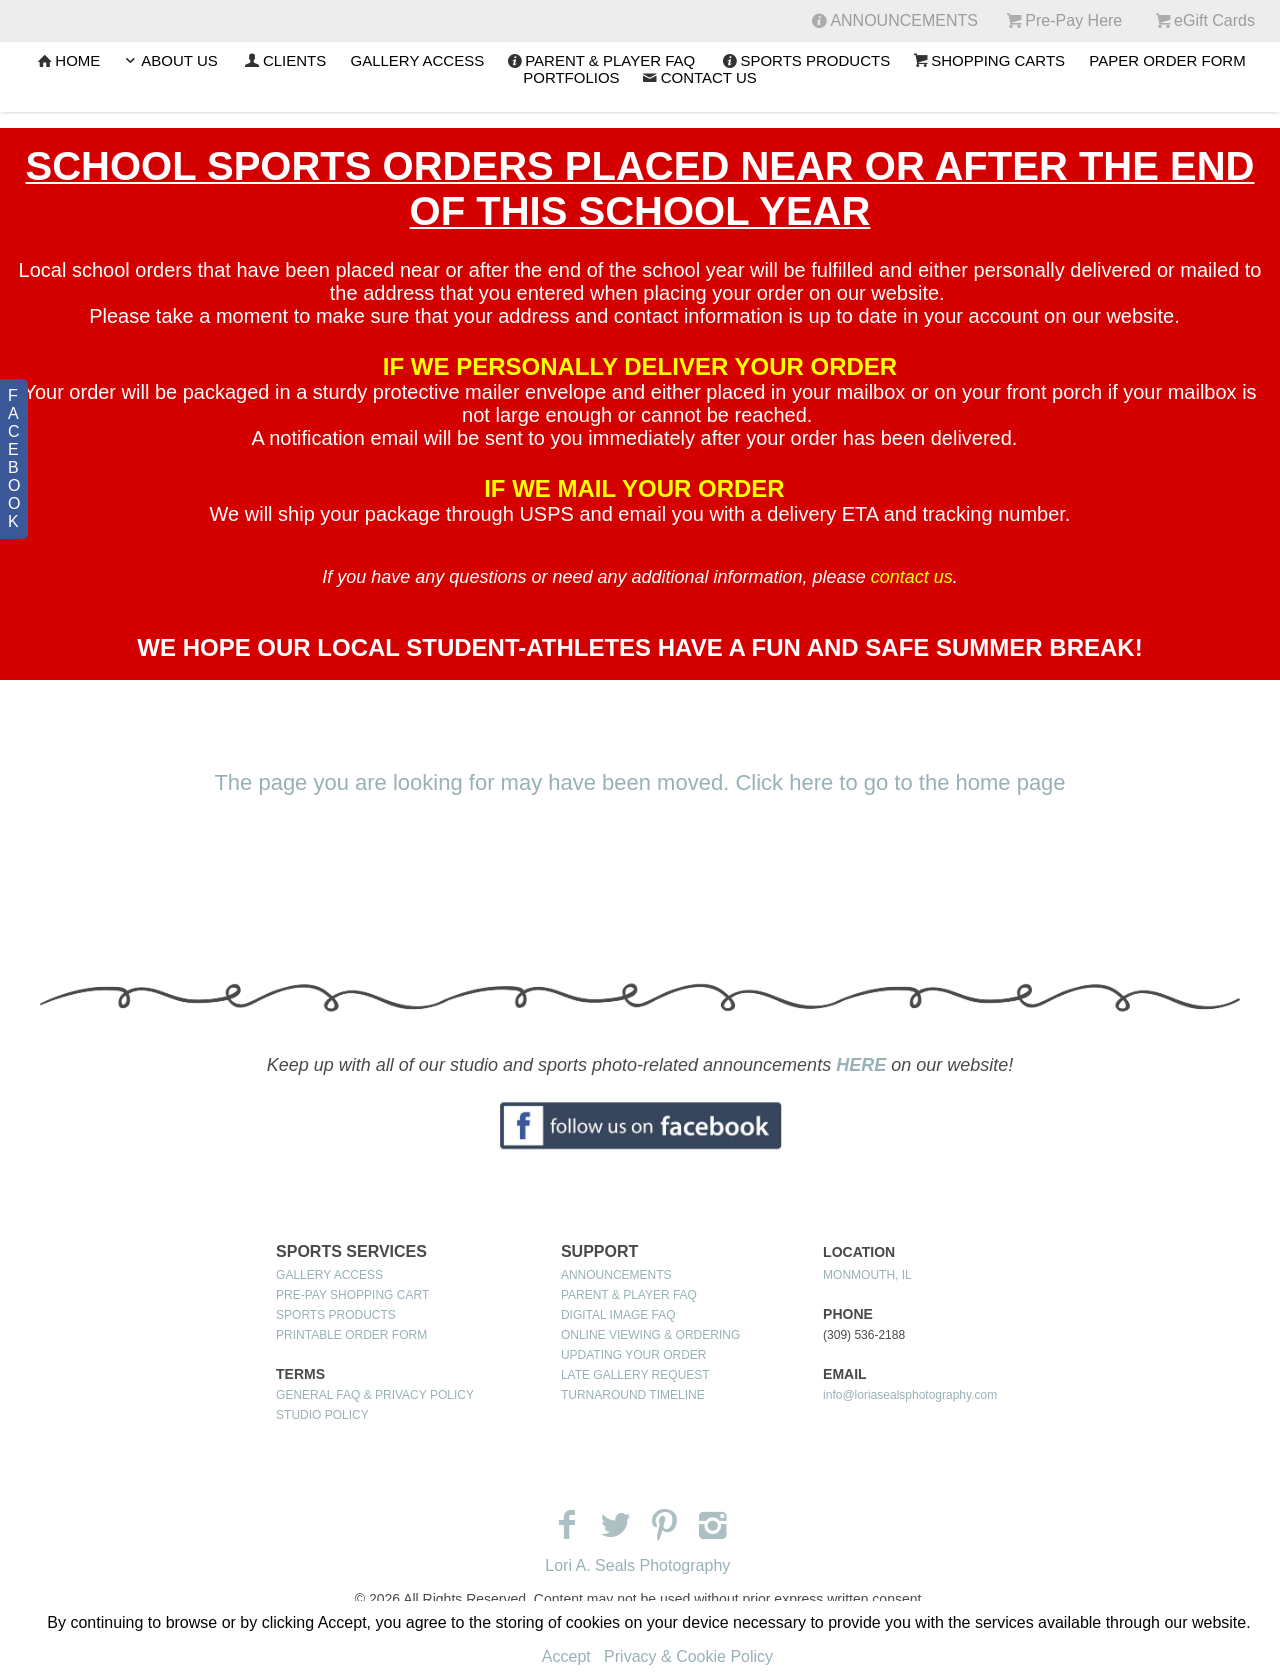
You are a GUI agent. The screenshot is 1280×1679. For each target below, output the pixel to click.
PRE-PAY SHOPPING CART (352, 1295)
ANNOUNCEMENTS (616, 1275)
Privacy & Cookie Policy (688, 1656)
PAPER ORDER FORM (1167, 60)
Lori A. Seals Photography (637, 1565)
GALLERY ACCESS (417, 60)
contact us (912, 577)
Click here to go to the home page (900, 782)
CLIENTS (284, 60)
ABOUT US (168, 60)
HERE (861, 1065)
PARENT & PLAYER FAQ (599, 60)
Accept (566, 1656)
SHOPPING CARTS (987, 60)
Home (67, 60)
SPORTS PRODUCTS (804, 60)
